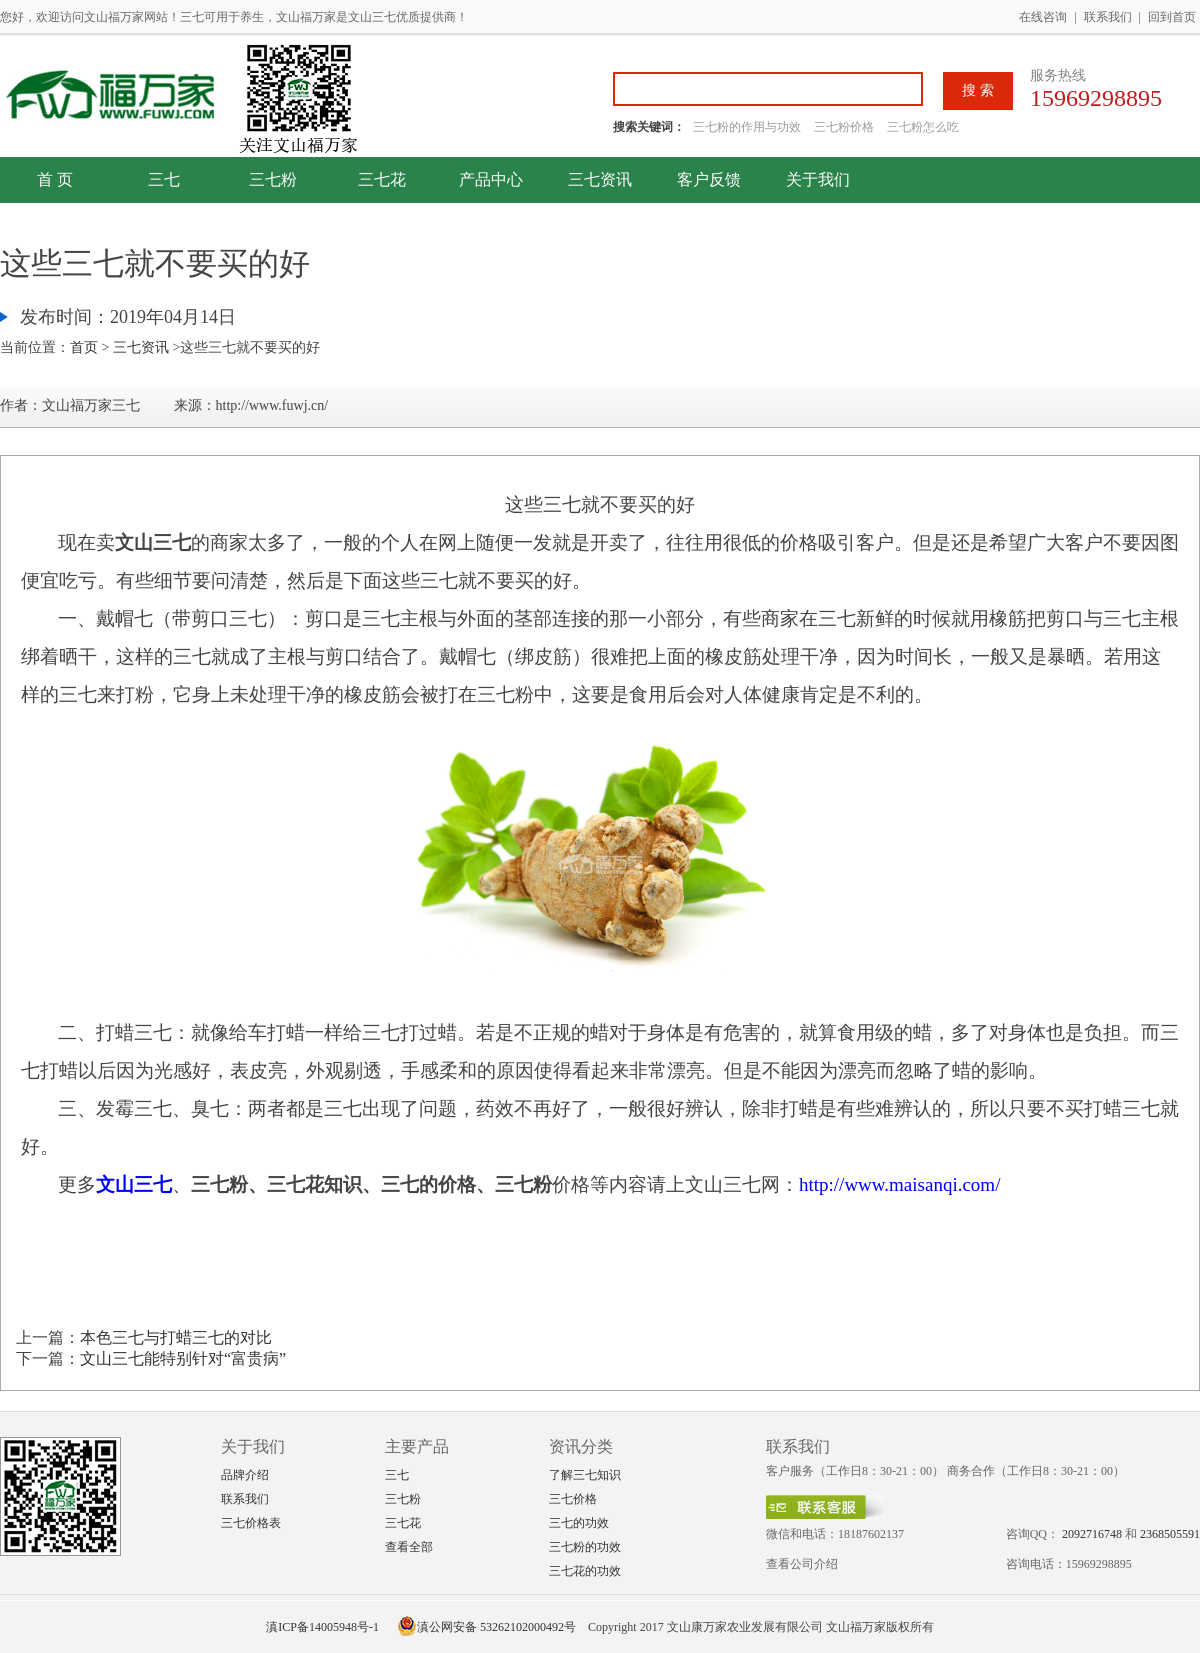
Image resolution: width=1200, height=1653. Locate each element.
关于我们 (818, 179)
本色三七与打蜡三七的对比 (176, 1337)
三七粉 (273, 179)
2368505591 (1170, 1534)
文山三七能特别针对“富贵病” (183, 1358)
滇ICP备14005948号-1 (322, 1627)
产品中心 (491, 179)
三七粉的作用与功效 (748, 127)
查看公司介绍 (802, 1564)
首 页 (55, 179)
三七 (164, 179)
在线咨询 (1043, 17)
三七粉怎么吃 (923, 127)
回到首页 (1172, 17)
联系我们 (1108, 17)
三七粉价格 (844, 127)
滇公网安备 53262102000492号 (486, 1627)
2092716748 (1092, 1534)
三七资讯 (600, 179)
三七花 (382, 179)
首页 (84, 347)
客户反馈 (709, 179)
